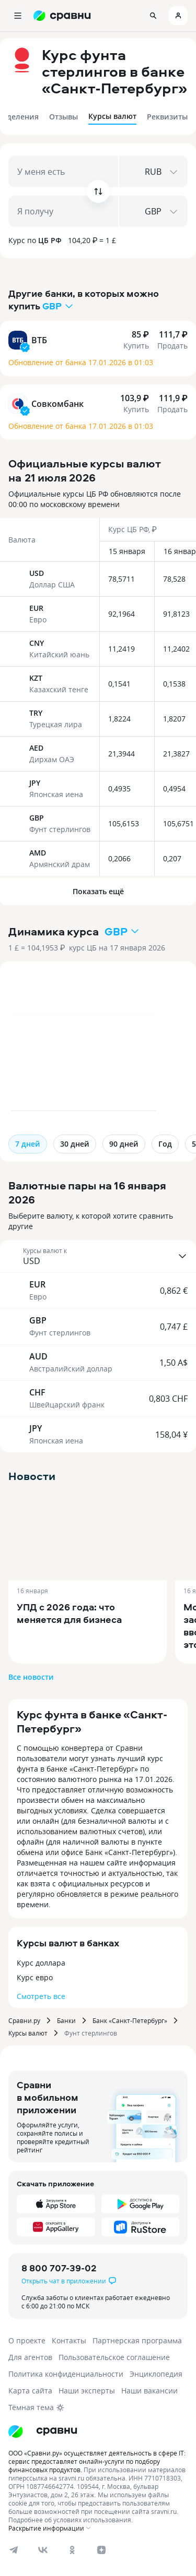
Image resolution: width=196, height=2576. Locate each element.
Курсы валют (112, 116)
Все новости (31, 1677)
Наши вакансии (149, 2391)
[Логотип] (42, 2431)
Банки (66, 2020)
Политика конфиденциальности (65, 2374)
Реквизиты (167, 117)
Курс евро (35, 1977)
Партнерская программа (137, 2340)
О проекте (26, 2340)
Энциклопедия (156, 2374)
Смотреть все (41, 1996)
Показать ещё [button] (98, 891)
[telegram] (13, 2550)
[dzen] (101, 2550)
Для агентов (30, 2357)
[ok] (72, 2550)
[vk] (43, 2550)
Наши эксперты (87, 2391)
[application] (98, 1048)
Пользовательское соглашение (114, 2357)
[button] (98, 1256)
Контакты (69, 2340)
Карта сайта (30, 2391)
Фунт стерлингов (90, 2033)
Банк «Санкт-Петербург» (130, 2020)
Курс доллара (41, 1963)
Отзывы (63, 117)
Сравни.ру (24, 2020)
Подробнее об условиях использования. (70, 2519)
